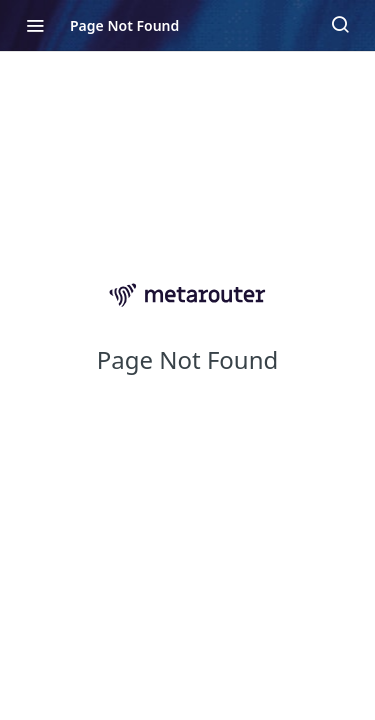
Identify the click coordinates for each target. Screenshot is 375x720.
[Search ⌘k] (340, 25)
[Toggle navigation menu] (35, 25)
